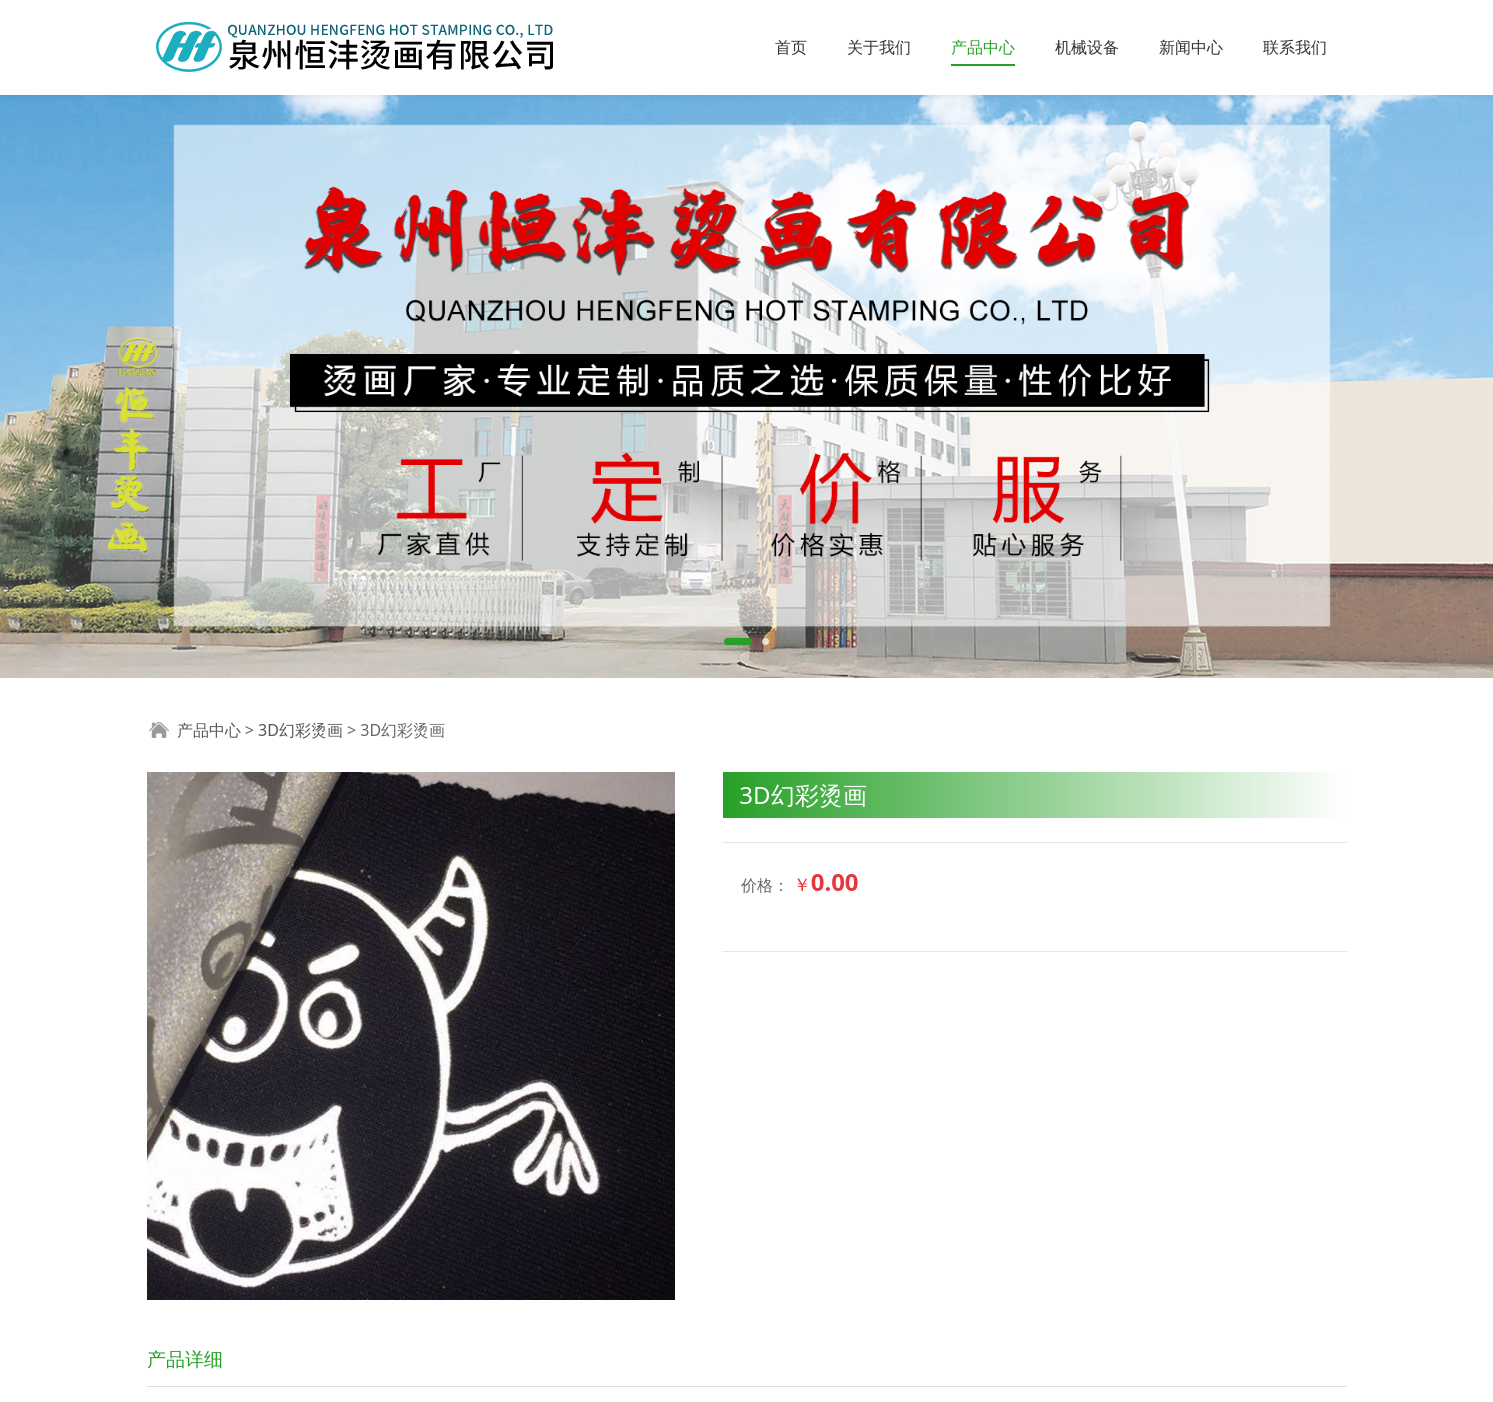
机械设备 (1087, 47)
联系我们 (1295, 47)
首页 (791, 47)
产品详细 (185, 1358)
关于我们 (879, 47)
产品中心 (983, 47)
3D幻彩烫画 (300, 730)
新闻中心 (1191, 47)
